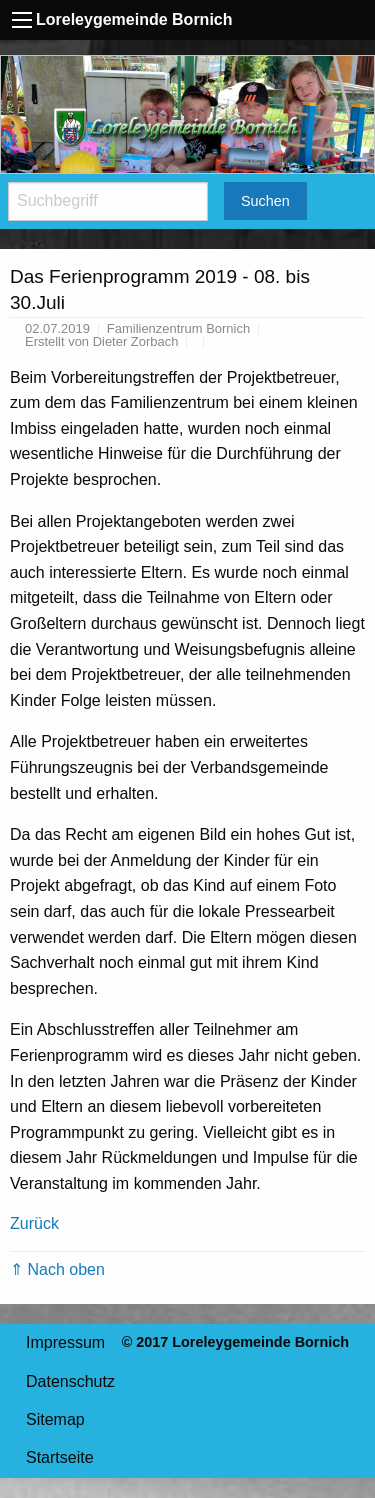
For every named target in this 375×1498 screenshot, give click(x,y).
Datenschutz (70, 1381)
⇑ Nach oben (57, 1269)
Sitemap (55, 1419)
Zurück (34, 1223)
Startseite (60, 1457)
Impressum (65, 1342)
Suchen (265, 201)
